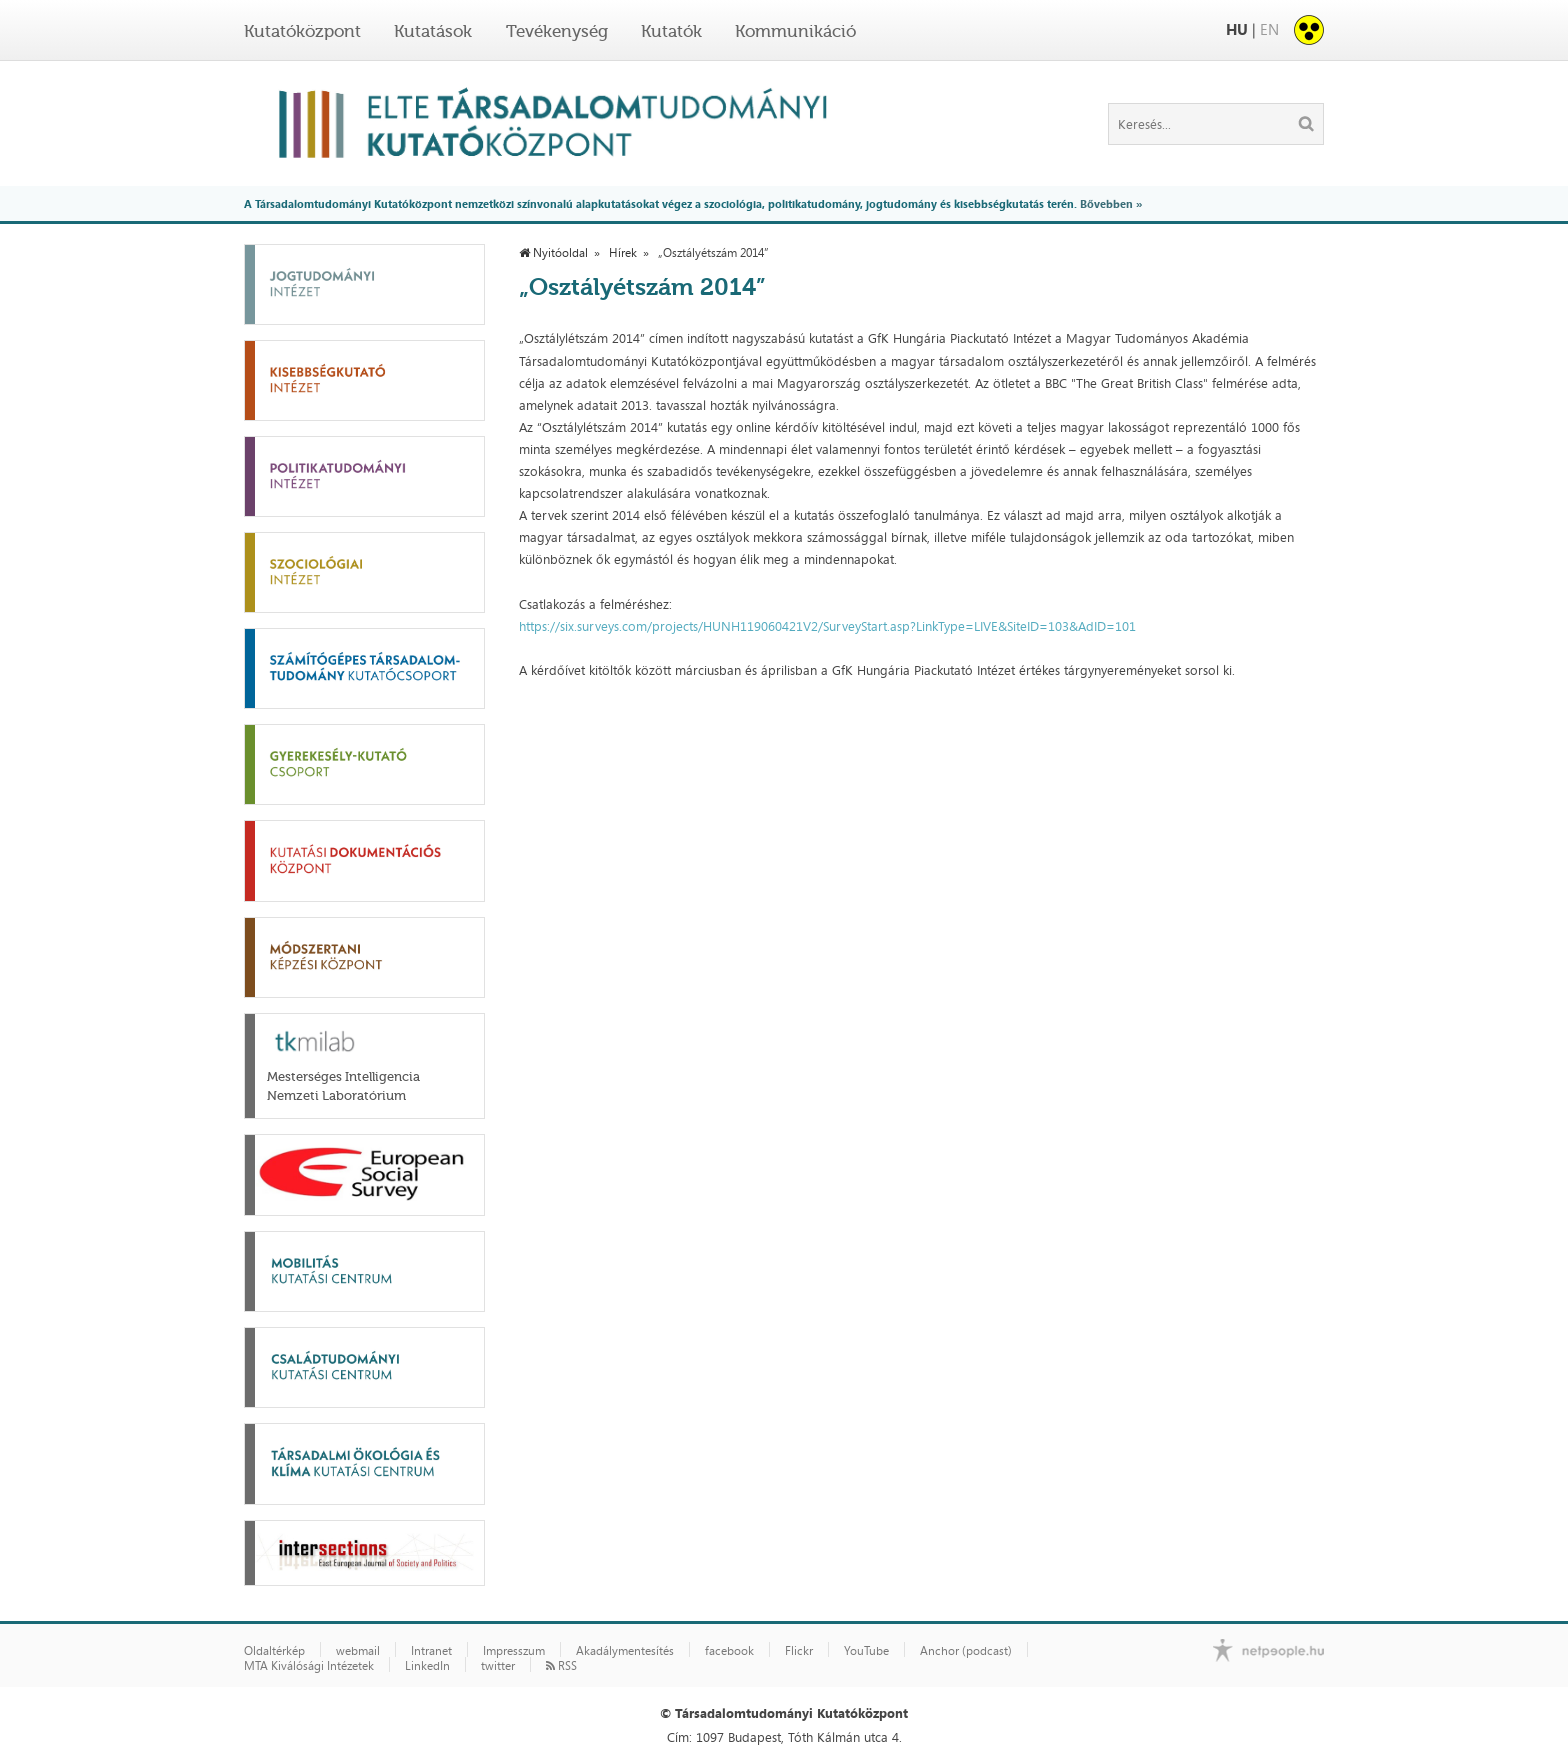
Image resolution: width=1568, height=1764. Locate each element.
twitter (498, 1666)
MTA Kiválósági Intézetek (309, 1666)
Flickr (799, 1651)
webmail (358, 1651)
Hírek (623, 253)
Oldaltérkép (274, 1651)
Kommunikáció (795, 31)
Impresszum (514, 1651)
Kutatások (433, 31)
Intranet (431, 1651)
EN (1269, 29)
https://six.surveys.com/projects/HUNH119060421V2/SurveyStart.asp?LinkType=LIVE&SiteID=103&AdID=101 (827, 626)
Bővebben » (1111, 203)
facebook (729, 1651)
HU (1237, 29)
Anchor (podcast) (966, 1651)
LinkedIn (427, 1666)
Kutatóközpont (302, 31)
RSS (561, 1666)
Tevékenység (557, 31)
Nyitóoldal (553, 253)
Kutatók (671, 31)
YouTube (866, 1651)
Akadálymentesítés (625, 1651)
